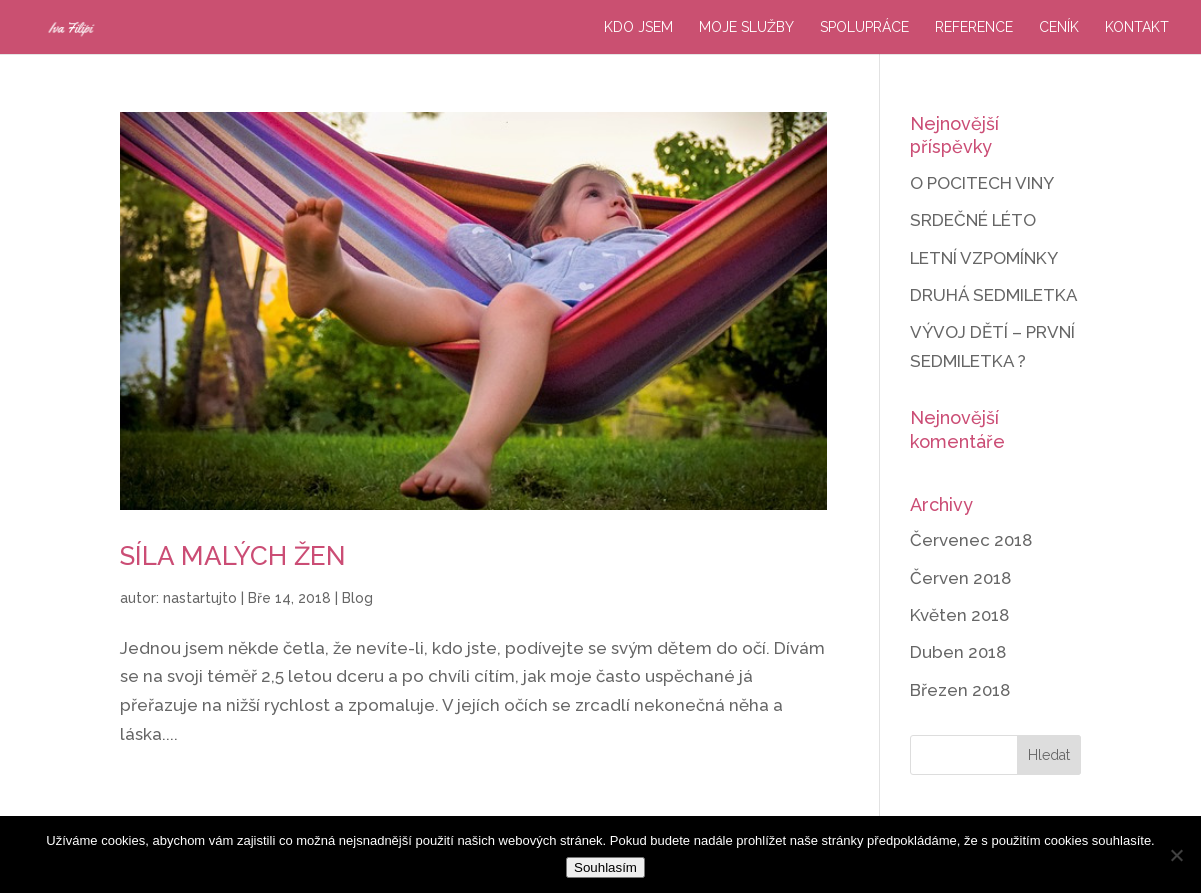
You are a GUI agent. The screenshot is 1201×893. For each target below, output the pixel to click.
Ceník (1059, 27)
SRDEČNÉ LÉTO (973, 220)
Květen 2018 (959, 615)
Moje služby (746, 27)
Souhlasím (605, 867)
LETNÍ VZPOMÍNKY (984, 258)
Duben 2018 (958, 652)
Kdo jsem (638, 27)
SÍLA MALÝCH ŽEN (233, 556)
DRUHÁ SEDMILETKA (994, 295)
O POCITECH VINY (982, 183)
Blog (357, 598)
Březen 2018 (960, 690)
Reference (974, 27)
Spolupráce (864, 27)
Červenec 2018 (971, 540)
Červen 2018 (960, 578)
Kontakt (1137, 27)
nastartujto (200, 598)
